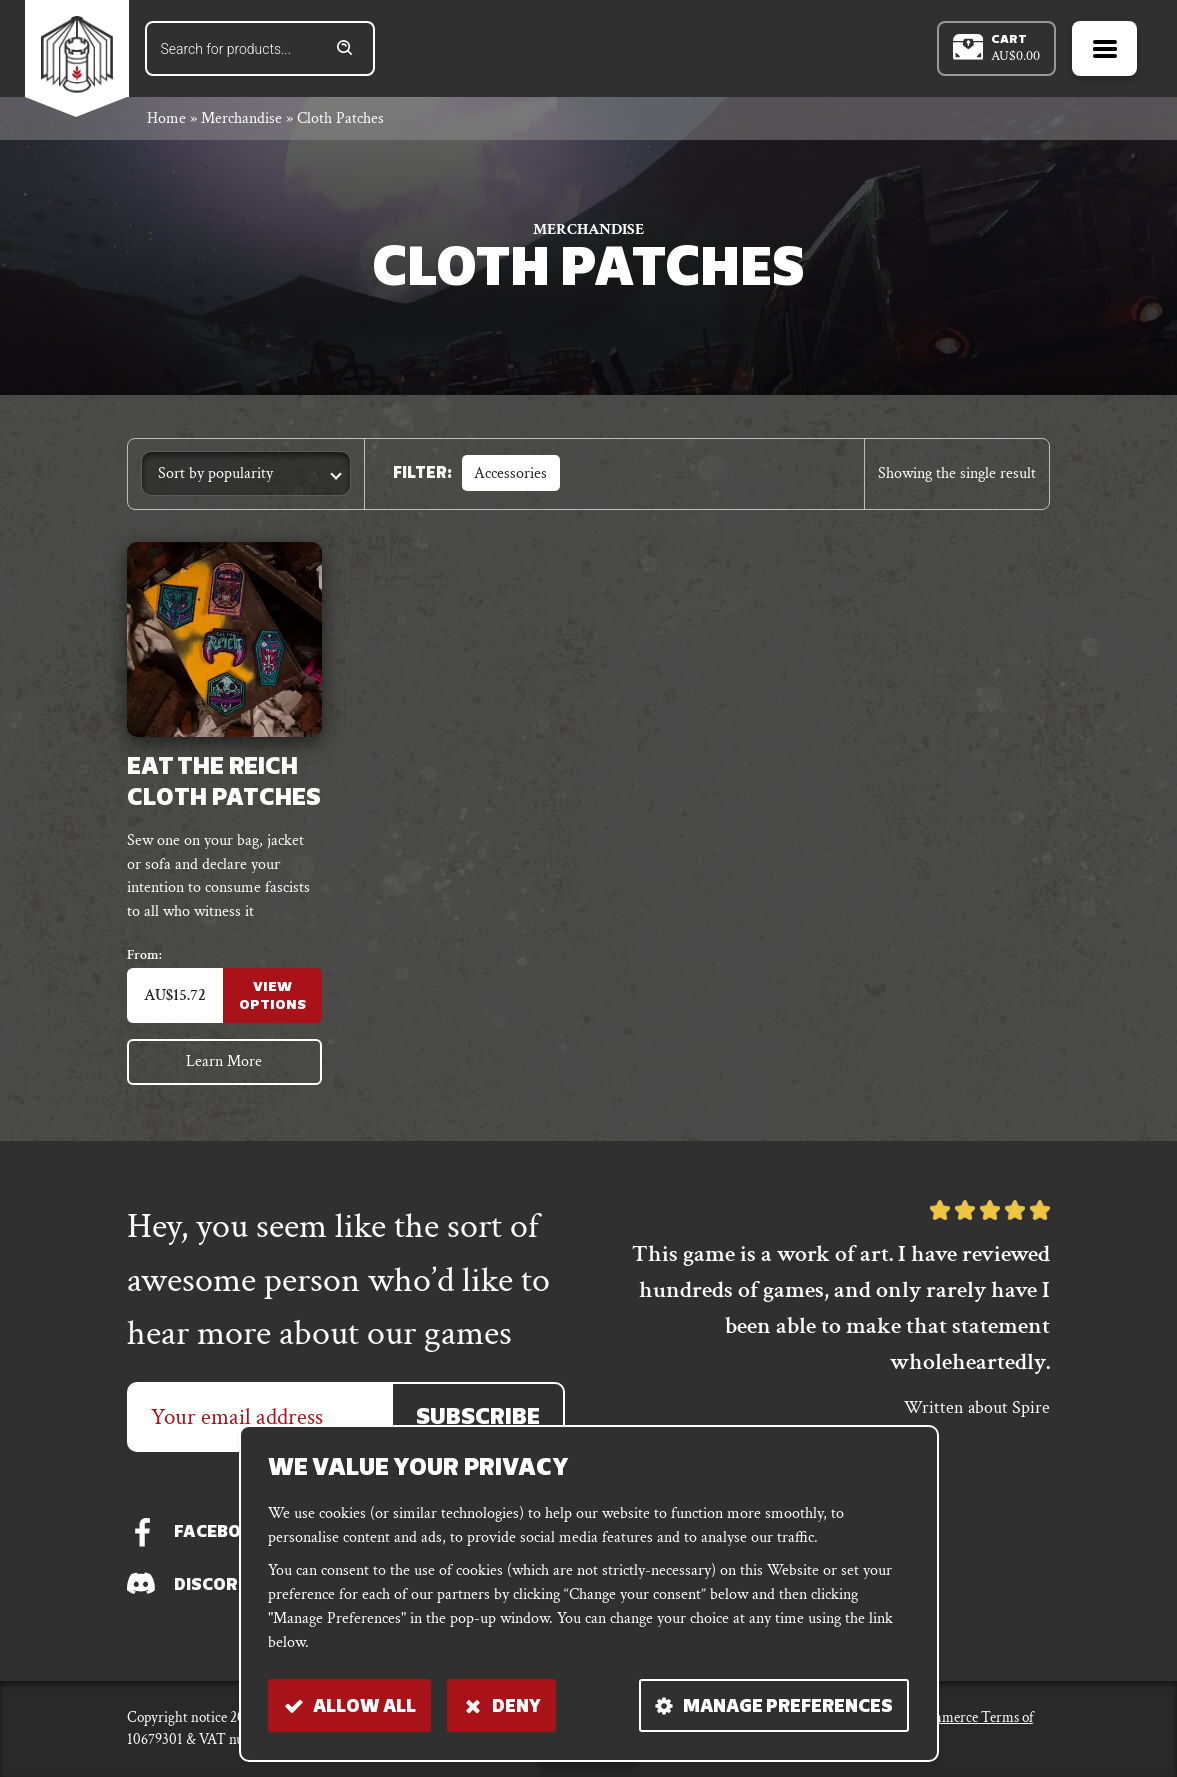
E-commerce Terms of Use (968, 1729)
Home (166, 121)
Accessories (510, 475)
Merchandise (241, 121)
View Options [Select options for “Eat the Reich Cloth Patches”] (272, 1000)
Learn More (225, 1067)
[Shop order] (246, 476)
